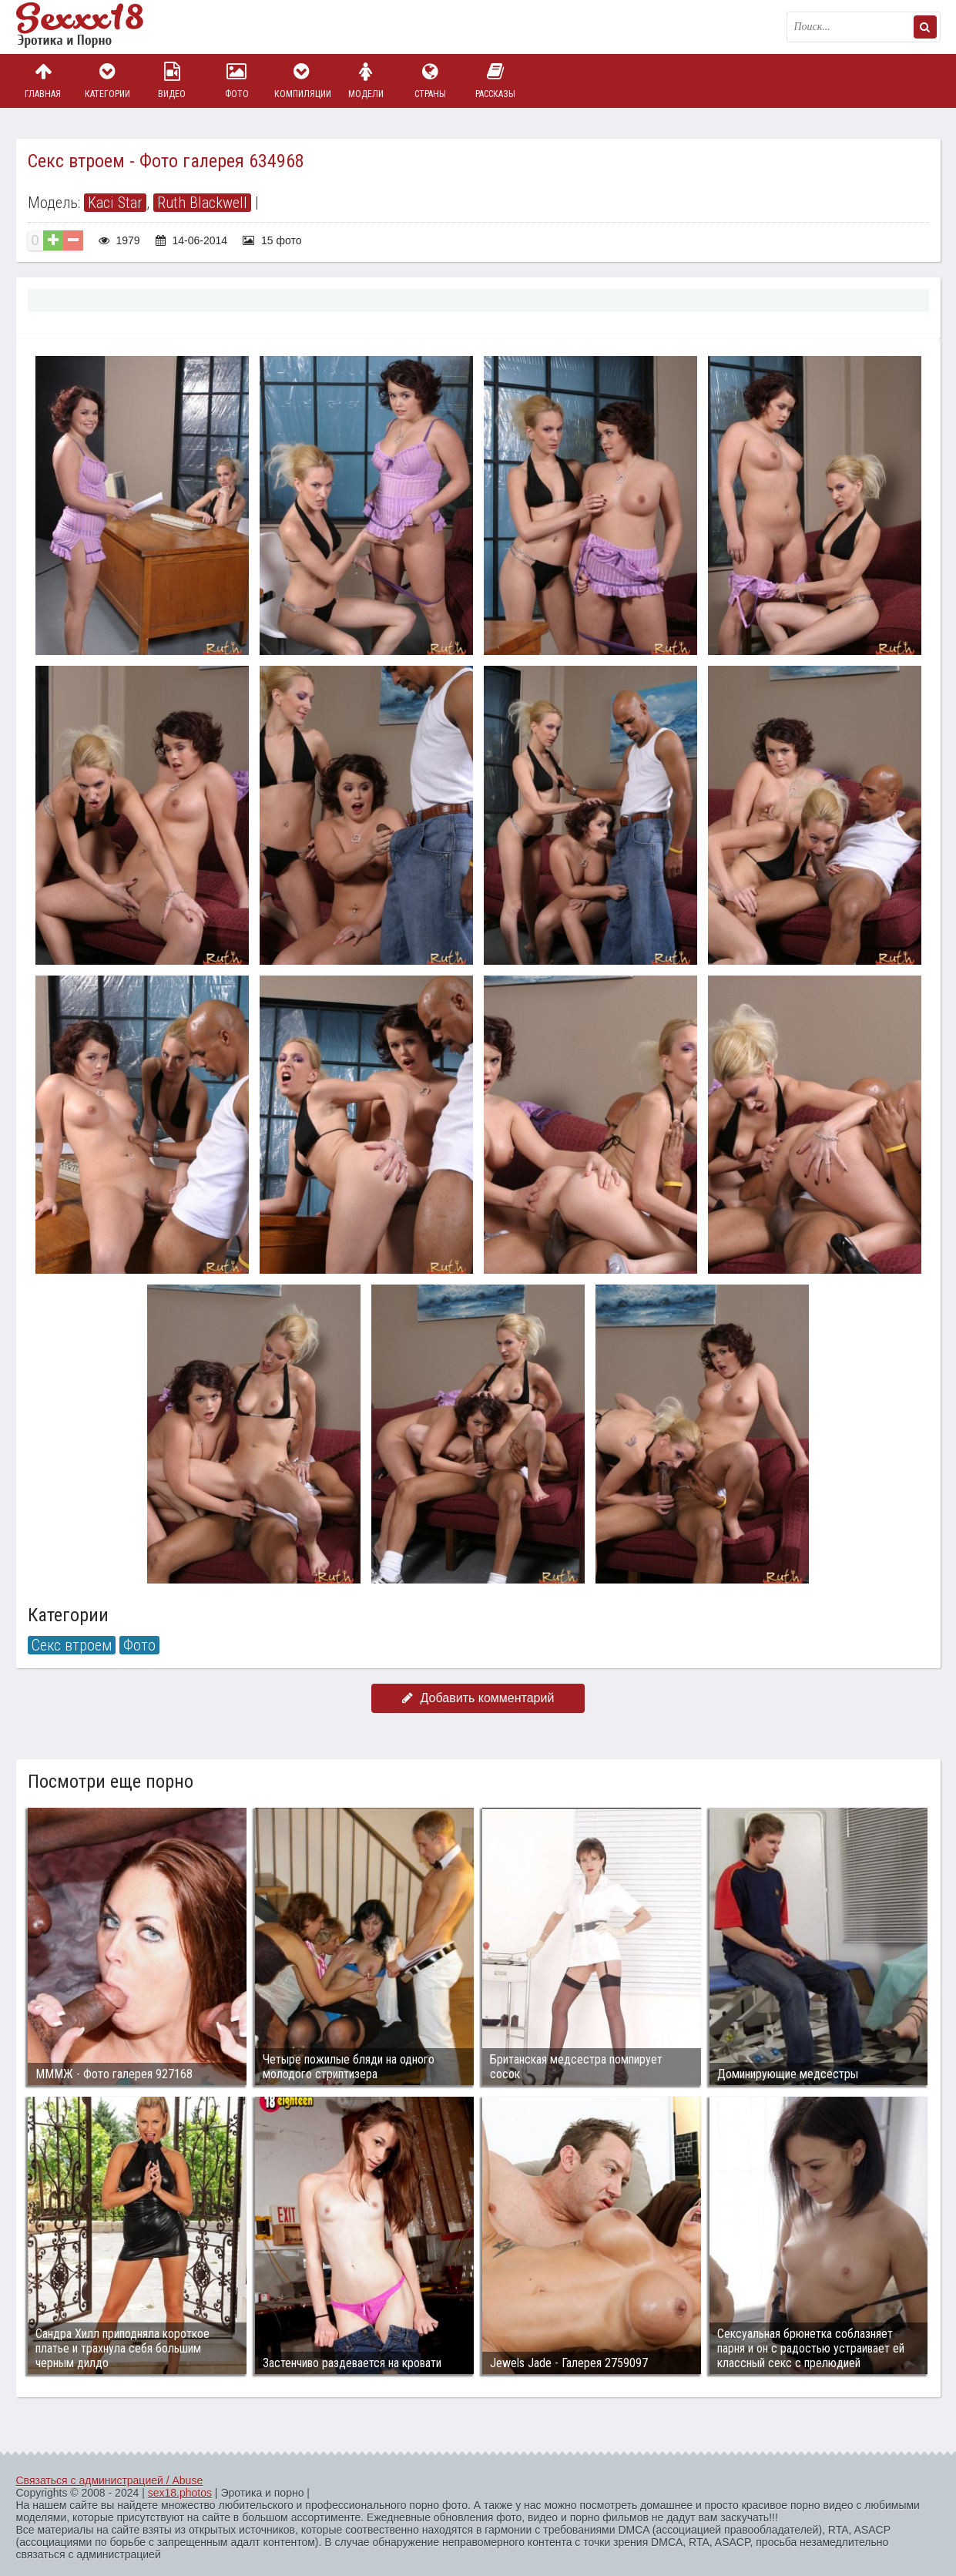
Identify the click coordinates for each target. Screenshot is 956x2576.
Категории (107, 80)
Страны (431, 80)
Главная (43, 80)
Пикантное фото (93, 27)
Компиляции (301, 80)
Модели (366, 80)
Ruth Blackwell (202, 202)
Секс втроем (72, 1645)
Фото (236, 80)
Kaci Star (115, 202)
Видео (172, 80)
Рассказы (495, 80)
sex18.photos (180, 2493)
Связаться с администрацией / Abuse (109, 2480)
